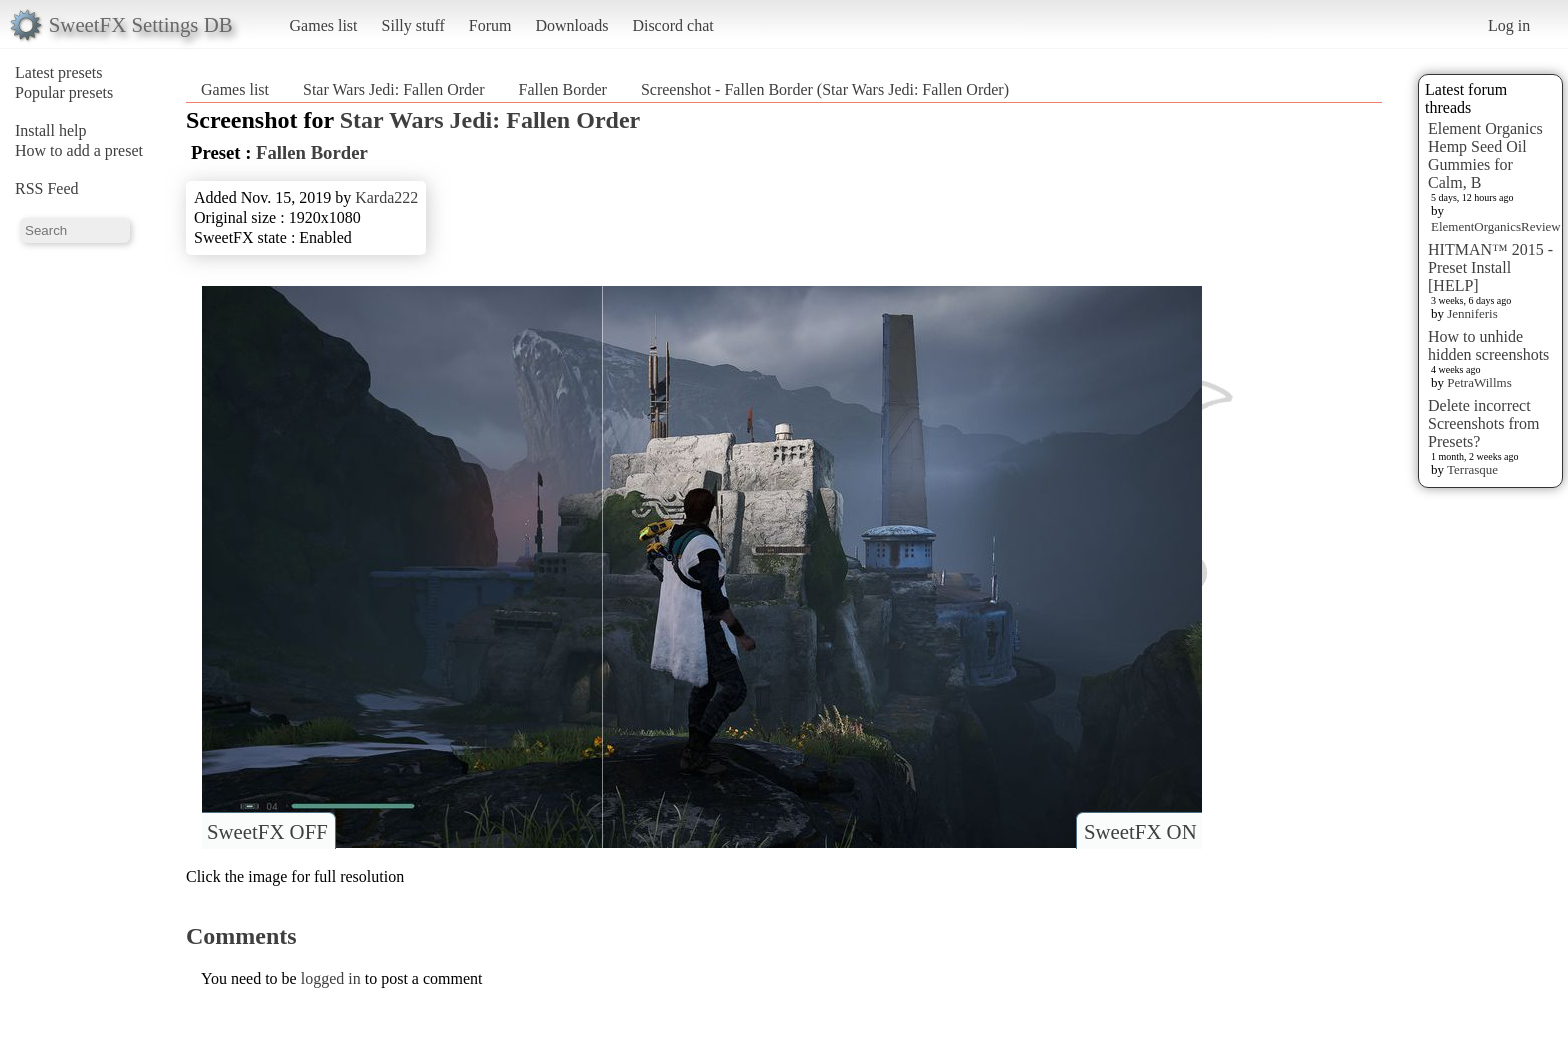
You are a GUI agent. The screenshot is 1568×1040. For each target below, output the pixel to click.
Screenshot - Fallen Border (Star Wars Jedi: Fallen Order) (825, 89)
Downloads (571, 25)
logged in (331, 978)
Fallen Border (562, 89)
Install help (51, 130)
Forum (490, 25)
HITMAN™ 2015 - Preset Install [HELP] (1490, 267)
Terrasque (1472, 469)
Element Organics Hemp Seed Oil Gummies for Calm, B (1485, 155)
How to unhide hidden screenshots (1488, 345)
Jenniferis (1472, 313)
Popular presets (64, 92)
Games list (324, 25)
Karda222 (386, 197)
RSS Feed (47, 188)
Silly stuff (413, 25)
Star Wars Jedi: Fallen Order (393, 89)
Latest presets (59, 72)
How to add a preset (79, 150)
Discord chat (672, 25)
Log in (1509, 25)
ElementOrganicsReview (1496, 226)
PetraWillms (1479, 382)
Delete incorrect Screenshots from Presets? (1484, 423)
